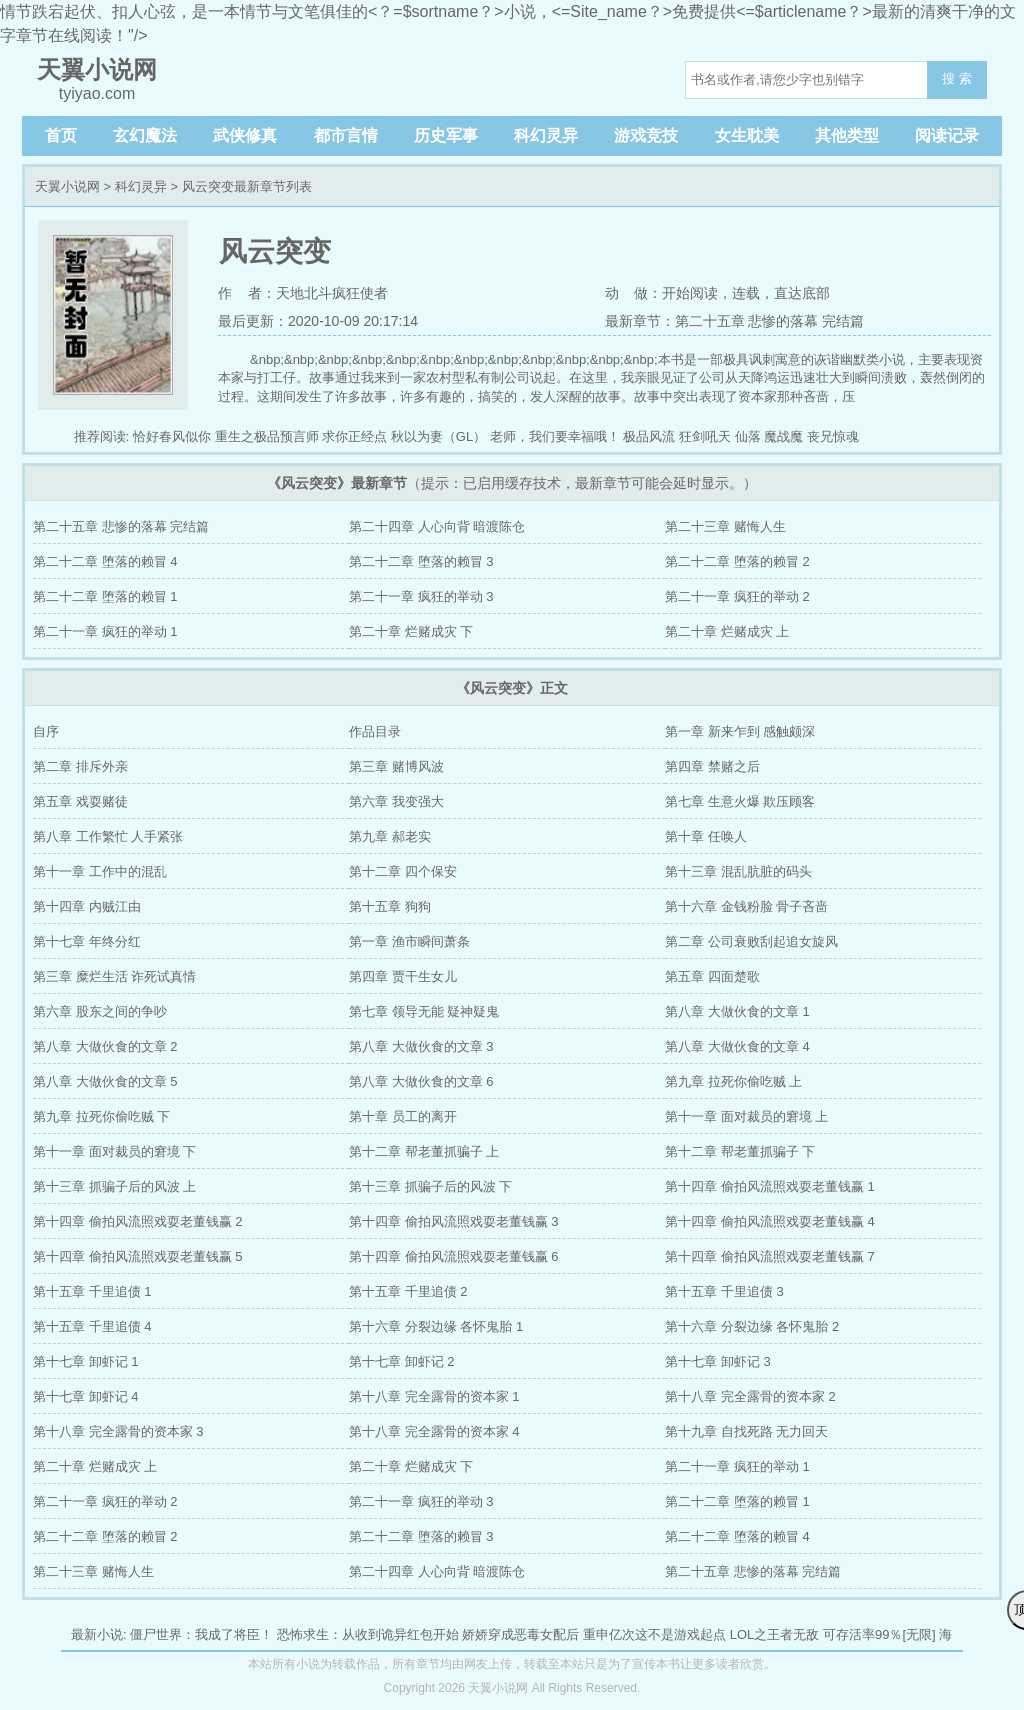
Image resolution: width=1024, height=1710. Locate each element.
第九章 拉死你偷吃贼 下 (101, 1116)
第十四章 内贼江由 (87, 906)
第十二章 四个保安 (403, 871)
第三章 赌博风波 (396, 766)
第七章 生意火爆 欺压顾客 (740, 801)
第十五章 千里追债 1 (92, 1291)
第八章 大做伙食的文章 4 (737, 1046)
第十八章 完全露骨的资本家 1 (434, 1396)
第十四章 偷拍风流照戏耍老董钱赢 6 (453, 1256)
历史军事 (446, 135)
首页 (61, 135)
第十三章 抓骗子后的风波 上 (114, 1186)
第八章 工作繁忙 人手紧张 (108, 836)
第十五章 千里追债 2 (408, 1291)
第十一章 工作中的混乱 (100, 871)
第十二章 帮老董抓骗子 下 (740, 1151)
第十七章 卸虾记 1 (85, 1361)
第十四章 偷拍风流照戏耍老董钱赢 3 (453, 1221)
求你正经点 (354, 436)
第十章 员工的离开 (403, 1116)
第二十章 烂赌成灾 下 (411, 631)
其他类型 (847, 135)
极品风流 (649, 436)
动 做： (634, 293)
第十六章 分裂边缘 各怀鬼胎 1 (436, 1326)
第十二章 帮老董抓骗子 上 (424, 1151)
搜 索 (957, 78)
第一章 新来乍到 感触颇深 (740, 731)
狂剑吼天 (705, 436)
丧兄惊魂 (833, 436)
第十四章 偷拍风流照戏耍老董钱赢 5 (137, 1256)
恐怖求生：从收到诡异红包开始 (368, 1634)
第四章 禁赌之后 (712, 766)
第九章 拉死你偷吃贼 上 (733, 1081)
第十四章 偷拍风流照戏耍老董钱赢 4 (769, 1221)
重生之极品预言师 (267, 436)
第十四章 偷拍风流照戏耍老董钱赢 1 (769, 1186)
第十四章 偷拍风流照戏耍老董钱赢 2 (137, 1221)
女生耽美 (747, 135)
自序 (46, 731)
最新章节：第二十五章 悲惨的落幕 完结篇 (735, 321)
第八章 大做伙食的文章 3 (421, 1046)
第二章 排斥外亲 (80, 766)
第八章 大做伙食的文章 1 (737, 1011)
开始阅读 (690, 293)
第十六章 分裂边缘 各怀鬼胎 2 (752, 1326)
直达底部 (802, 293)
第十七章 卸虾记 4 (85, 1396)
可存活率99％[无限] (879, 1634)
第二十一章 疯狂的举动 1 (105, 631)
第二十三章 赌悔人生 (725, 526)
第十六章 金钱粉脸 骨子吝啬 (746, 906)
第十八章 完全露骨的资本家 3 (118, 1431)
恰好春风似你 (172, 436)
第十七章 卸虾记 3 (717, 1361)
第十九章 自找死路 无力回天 (746, 1431)
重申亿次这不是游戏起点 (654, 1634)
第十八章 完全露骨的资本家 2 (750, 1396)
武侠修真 (245, 135)
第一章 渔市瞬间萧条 (409, 941)
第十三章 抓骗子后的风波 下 (430, 1186)
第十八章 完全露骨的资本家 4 (434, 1431)
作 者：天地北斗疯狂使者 (303, 293)
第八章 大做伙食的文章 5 (105, 1081)
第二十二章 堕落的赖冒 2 (737, 561)
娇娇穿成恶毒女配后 (520, 1634)
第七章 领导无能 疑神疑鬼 (424, 1011)
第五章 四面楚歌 (712, 976)
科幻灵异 (546, 135)
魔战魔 (783, 436)
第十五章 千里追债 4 (92, 1326)
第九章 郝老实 (390, 836)
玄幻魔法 (145, 135)
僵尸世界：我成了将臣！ (201, 1634)
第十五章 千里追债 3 (724, 1291)
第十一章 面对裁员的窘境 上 (746, 1116)
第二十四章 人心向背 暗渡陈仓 (437, 526)
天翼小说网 (67, 186)
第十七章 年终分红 (87, 941)
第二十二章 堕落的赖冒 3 (421, 561)
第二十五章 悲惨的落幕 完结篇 (121, 526)
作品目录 (375, 731)
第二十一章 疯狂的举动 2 (737, 596)
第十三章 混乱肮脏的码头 (738, 871)
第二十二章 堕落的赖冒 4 (105, 561)
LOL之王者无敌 (775, 1634)
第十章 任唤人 (706, 836)
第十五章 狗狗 (390, 906)
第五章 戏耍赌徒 (80, 801)
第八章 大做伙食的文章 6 (421, 1081)
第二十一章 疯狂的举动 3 (421, 596)
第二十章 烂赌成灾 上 (727, 631)
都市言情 (346, 135)
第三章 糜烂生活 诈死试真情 (114, 976)
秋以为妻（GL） (438, 436)
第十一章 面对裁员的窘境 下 (114, 1151)
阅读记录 (947, 135)
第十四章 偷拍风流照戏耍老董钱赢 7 (769, 1256)
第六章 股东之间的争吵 (100, 1011)
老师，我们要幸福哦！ (555, 436)
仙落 (748, 436)
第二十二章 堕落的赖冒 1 (105, 596)
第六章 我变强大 (396, 801)
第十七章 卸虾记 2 (401, 1361)
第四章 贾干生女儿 (403, 976)
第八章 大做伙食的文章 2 (105, 1046)
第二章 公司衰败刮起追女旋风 (751, 941)
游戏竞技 (646, 135)
